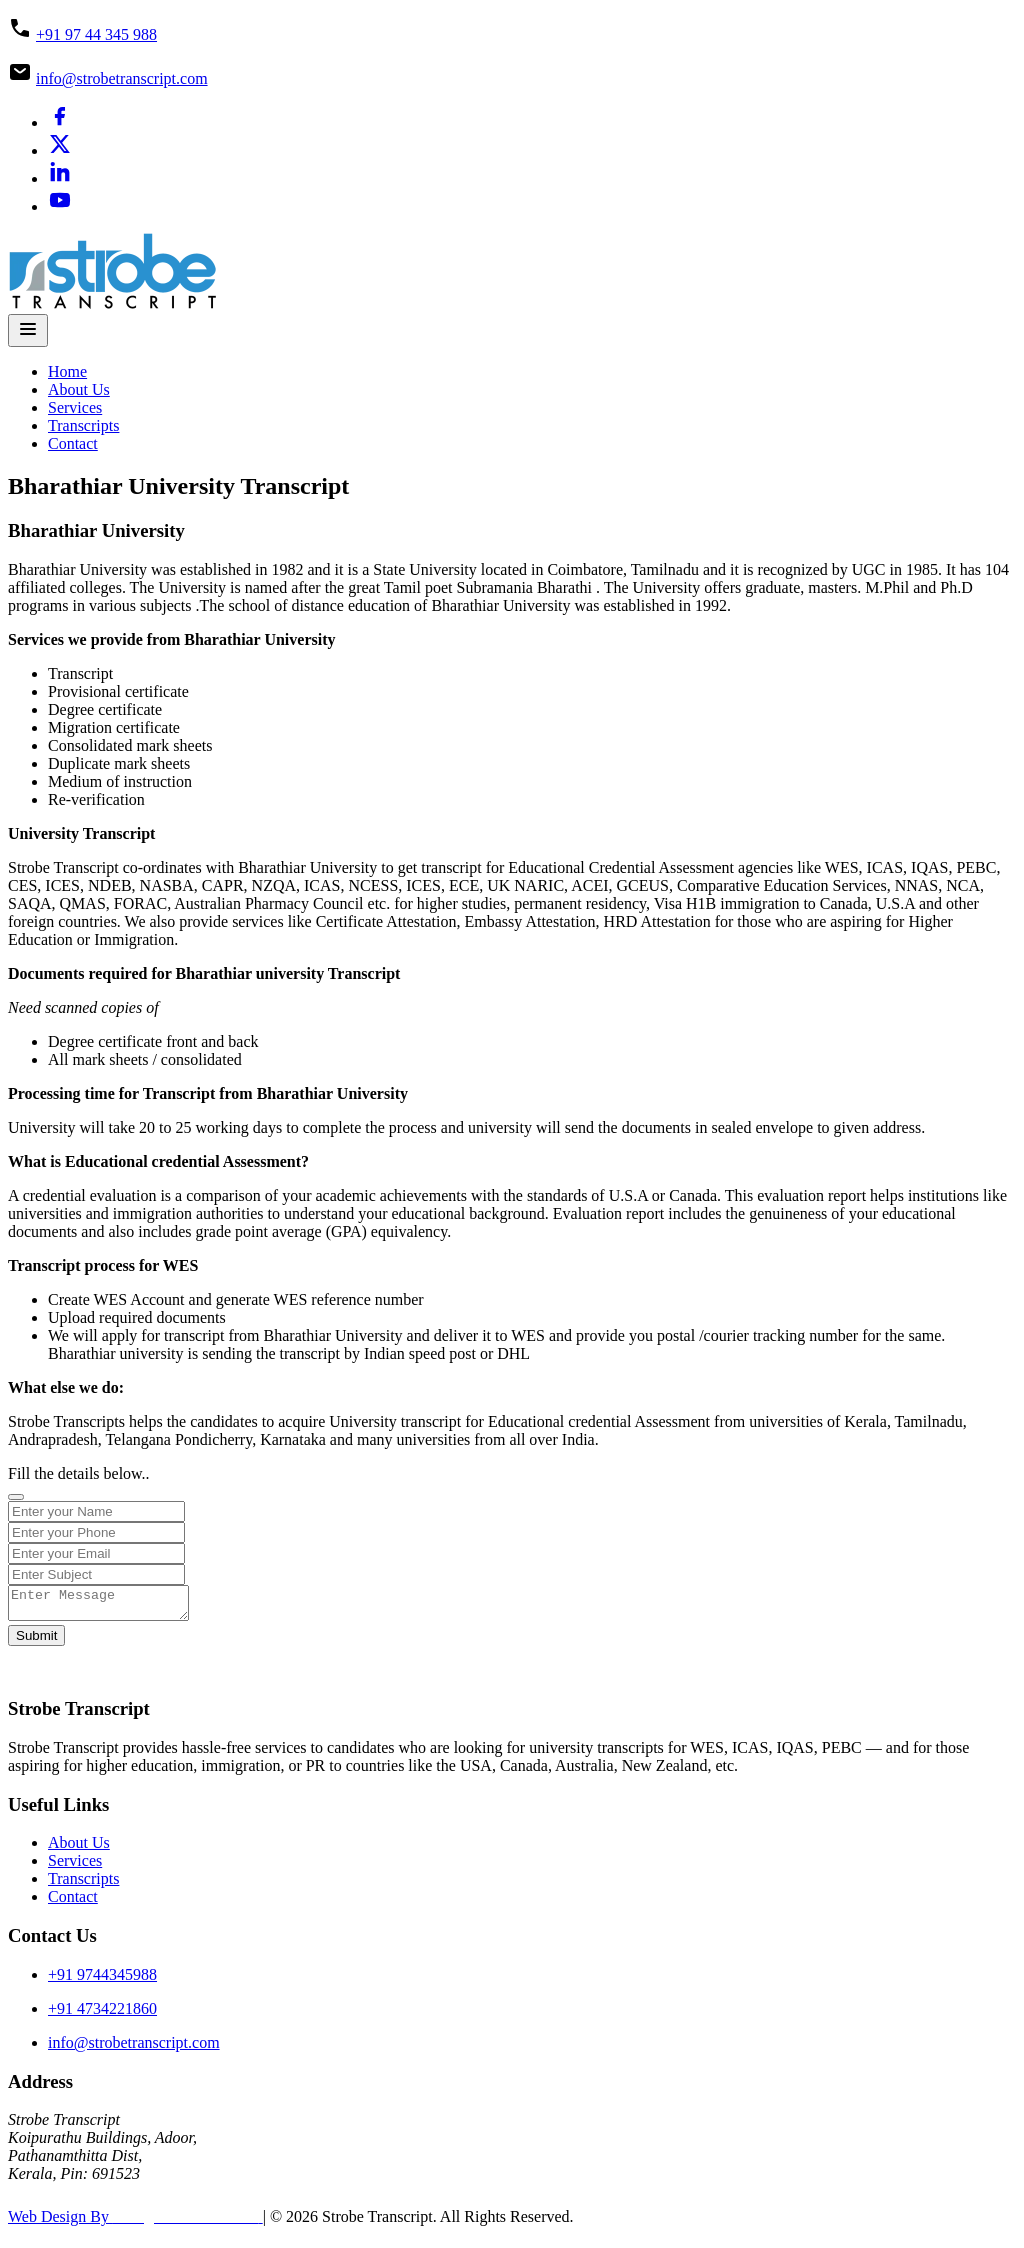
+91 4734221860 (102, 2014)
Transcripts (83, 425)
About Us (79, 389)
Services (75, 407)
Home (67, 371)
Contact (73, 443)
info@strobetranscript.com (122, 78)
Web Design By (135, 2222)
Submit (36, 1641)
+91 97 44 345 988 (96, 34)
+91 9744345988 (102, 1980)
